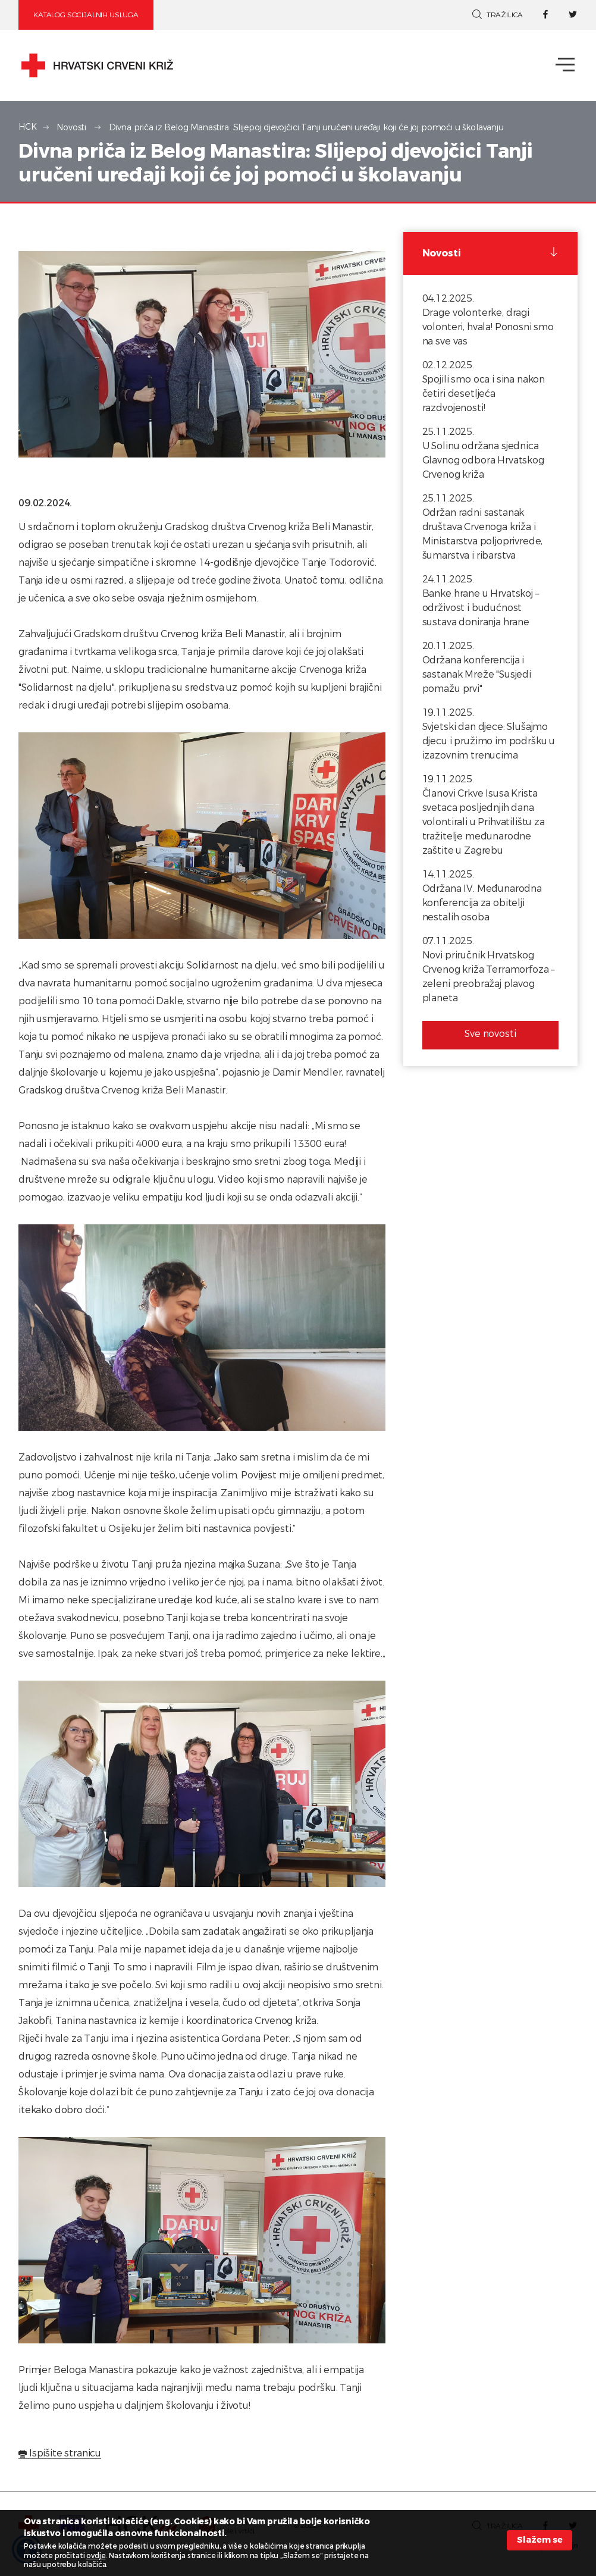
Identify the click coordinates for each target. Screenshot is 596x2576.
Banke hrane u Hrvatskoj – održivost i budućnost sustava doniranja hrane (480, 607)
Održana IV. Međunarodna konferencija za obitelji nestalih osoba (482, 902)
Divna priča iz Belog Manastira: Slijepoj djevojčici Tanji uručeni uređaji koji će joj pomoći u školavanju (306, 127)
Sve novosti (490, 1033)
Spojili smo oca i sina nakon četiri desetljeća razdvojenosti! (483, 393)
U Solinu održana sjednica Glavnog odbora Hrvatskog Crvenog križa (483, 460)
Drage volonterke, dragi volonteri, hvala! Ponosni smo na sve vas (488, 326)
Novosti (73, 127)
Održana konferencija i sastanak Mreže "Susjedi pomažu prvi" (476, 674)
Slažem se (540, 2540)
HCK (27, 127)
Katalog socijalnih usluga (86, 15)
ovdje (95, 2556)
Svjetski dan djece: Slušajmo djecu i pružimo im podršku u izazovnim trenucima (489, 740)
